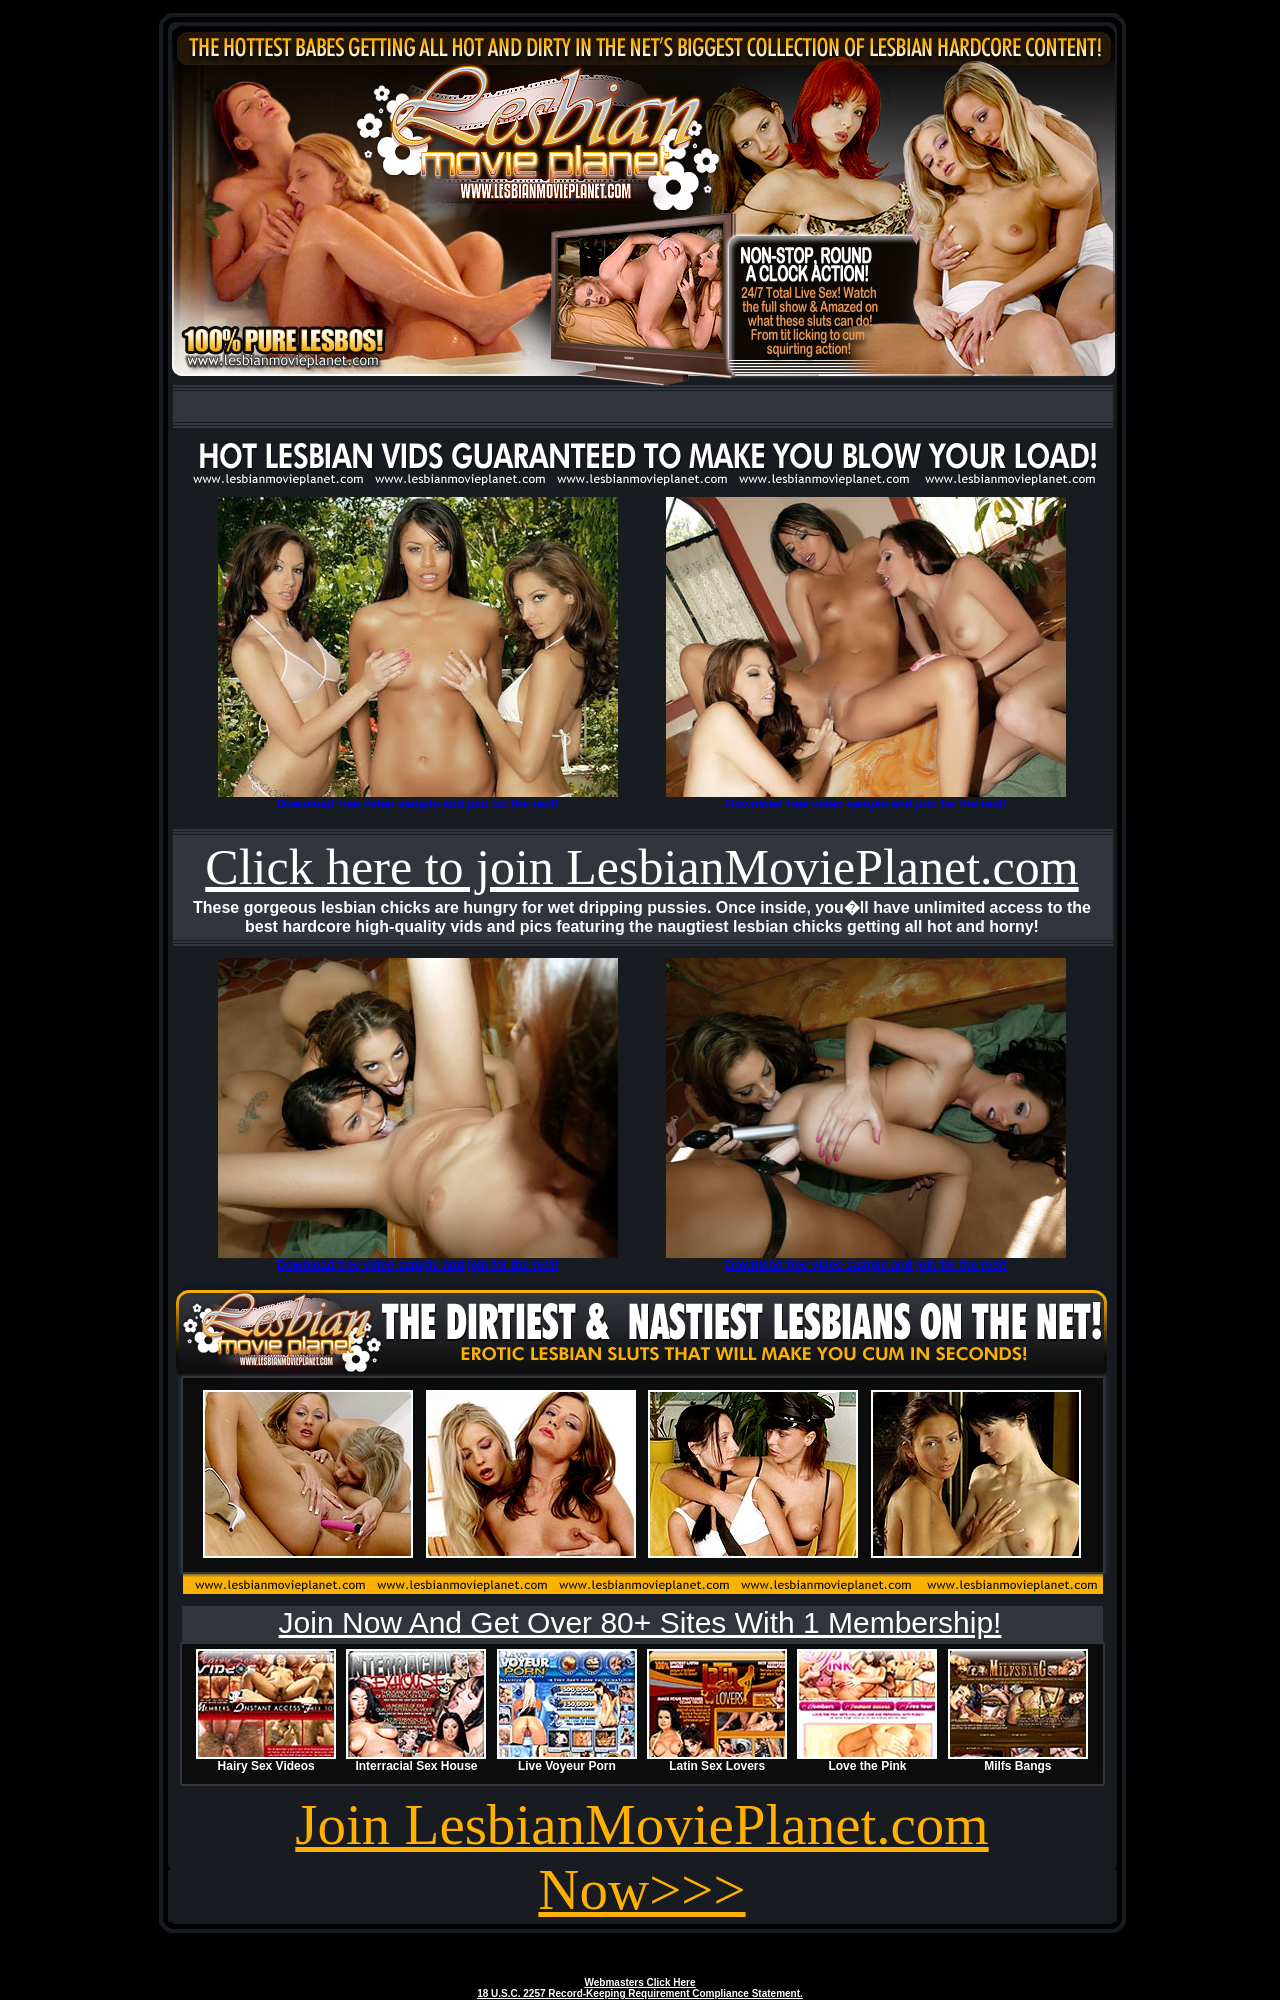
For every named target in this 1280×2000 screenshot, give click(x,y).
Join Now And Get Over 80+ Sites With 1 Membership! (640, 1622)
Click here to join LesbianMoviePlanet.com (641, 867)
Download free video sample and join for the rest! (417, 804)
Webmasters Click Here (640, 1982)
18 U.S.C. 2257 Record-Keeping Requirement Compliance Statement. (640, 1993)
